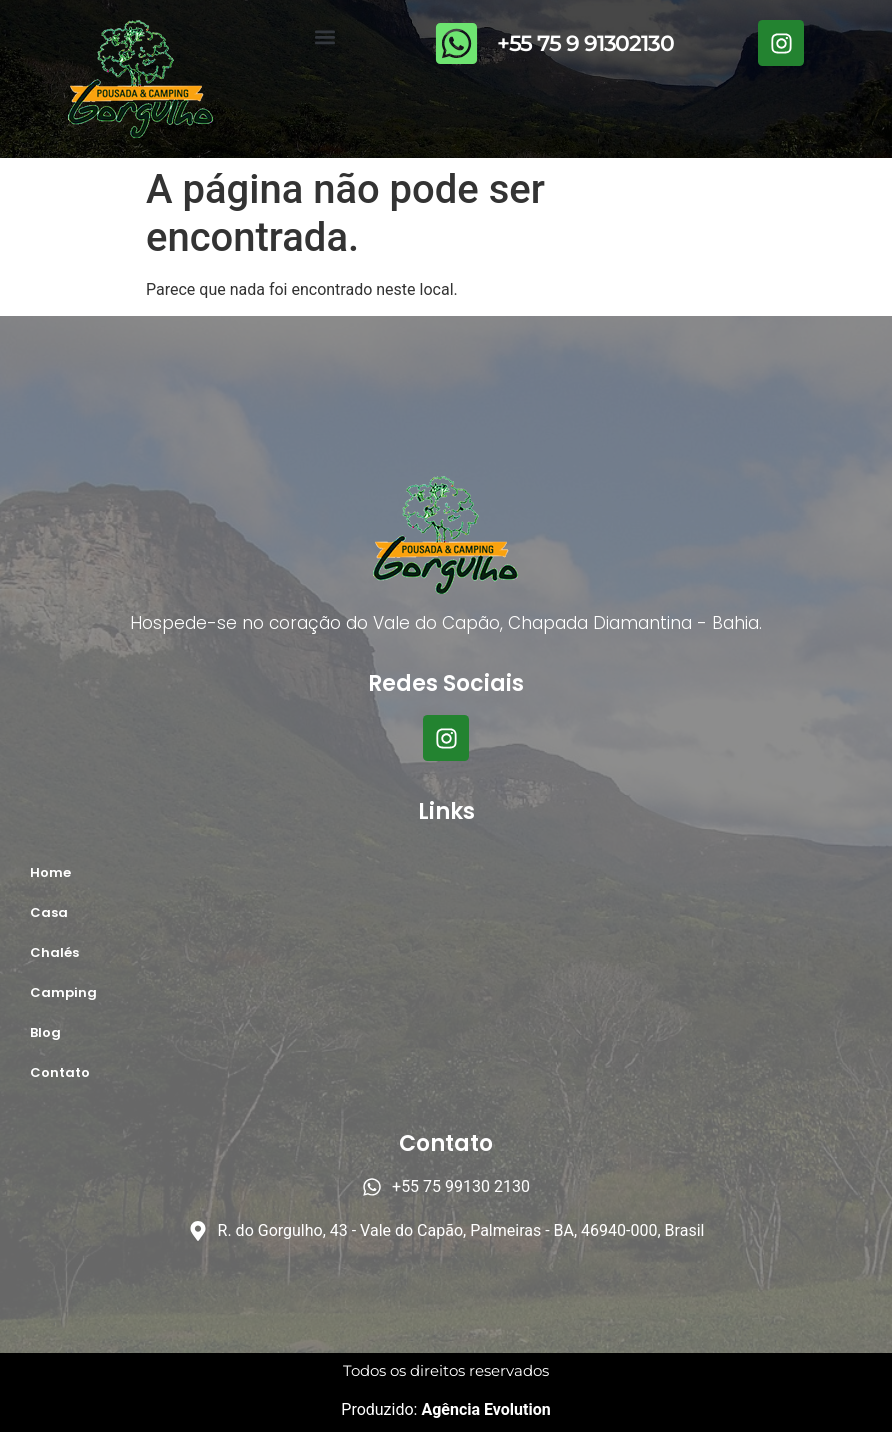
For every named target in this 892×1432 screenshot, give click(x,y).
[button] (325, 36)
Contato (60, 1072)
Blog (45, 1032)
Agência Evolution (483, 1409)
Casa (49, 912)
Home (50, 872)
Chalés (54, 952)
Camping (63, 992)
